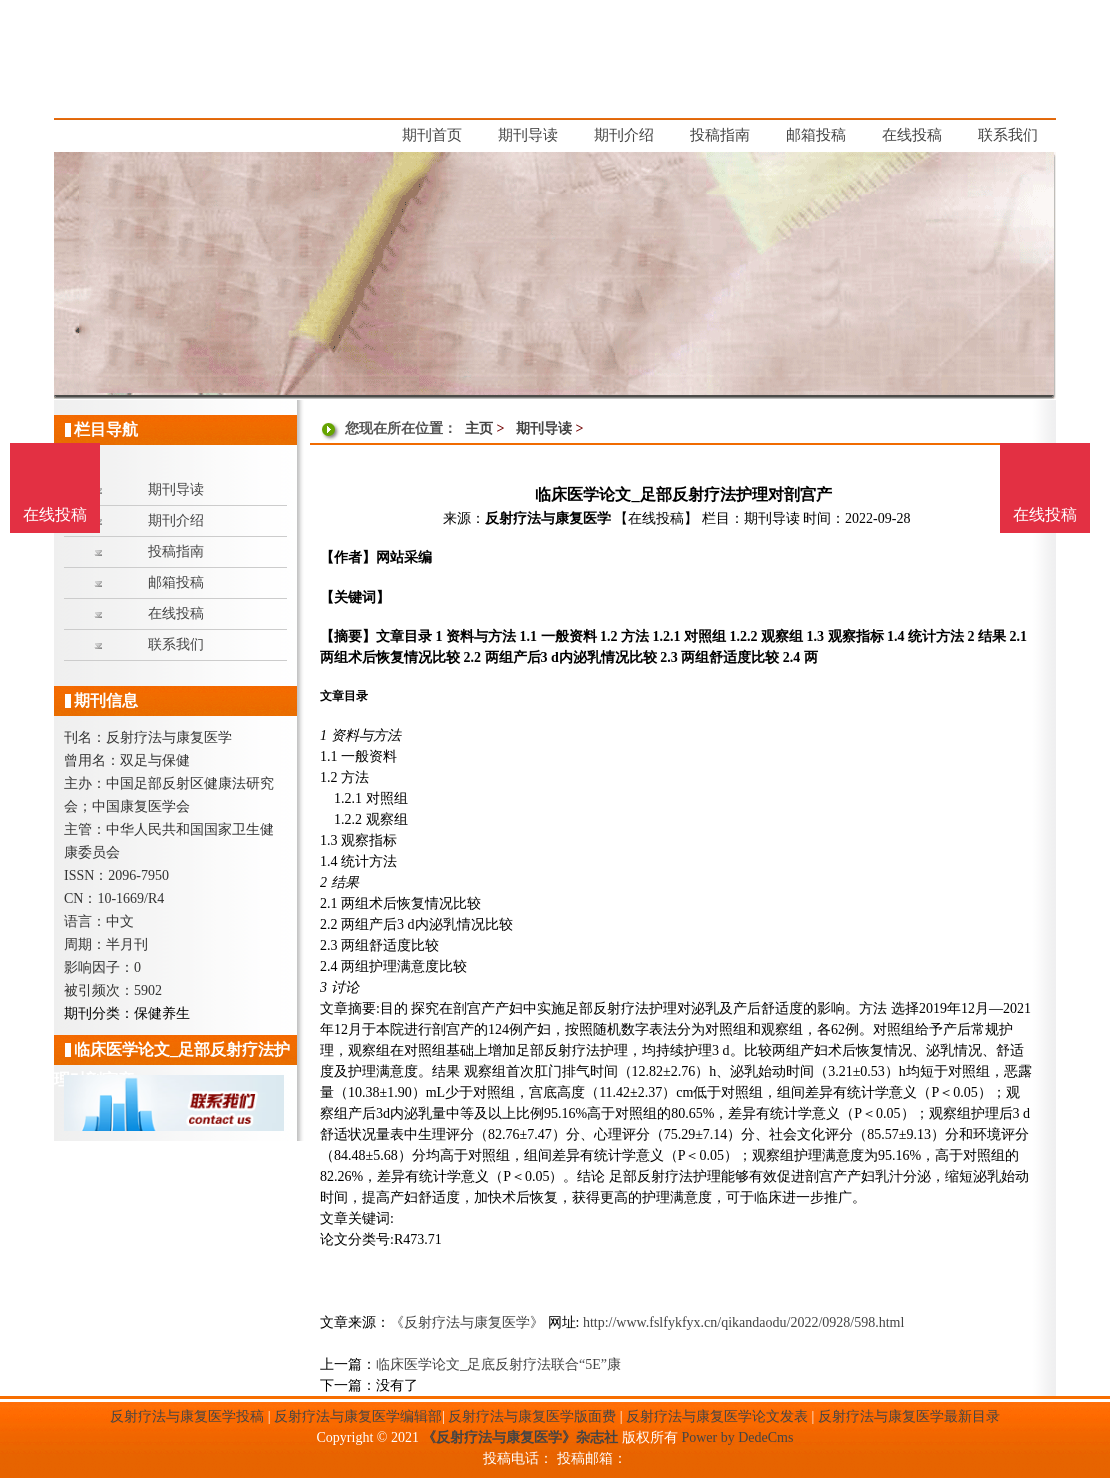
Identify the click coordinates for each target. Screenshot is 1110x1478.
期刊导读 (544, 428)
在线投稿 (1045, 514)
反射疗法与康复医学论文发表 (717, 1416)
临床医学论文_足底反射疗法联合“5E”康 (498, 1364)
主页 (479, 428)
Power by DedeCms (737, 1437)
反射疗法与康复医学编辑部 (358, 1416)
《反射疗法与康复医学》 (467, 1322)
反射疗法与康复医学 (548, 518)
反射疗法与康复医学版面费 (532, 1416)
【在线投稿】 (656, 518)
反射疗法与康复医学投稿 (187, 1416)
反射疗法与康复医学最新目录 (909, 1416)
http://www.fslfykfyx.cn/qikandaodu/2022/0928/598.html (743, 1322)
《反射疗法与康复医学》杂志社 (520, 1437)
